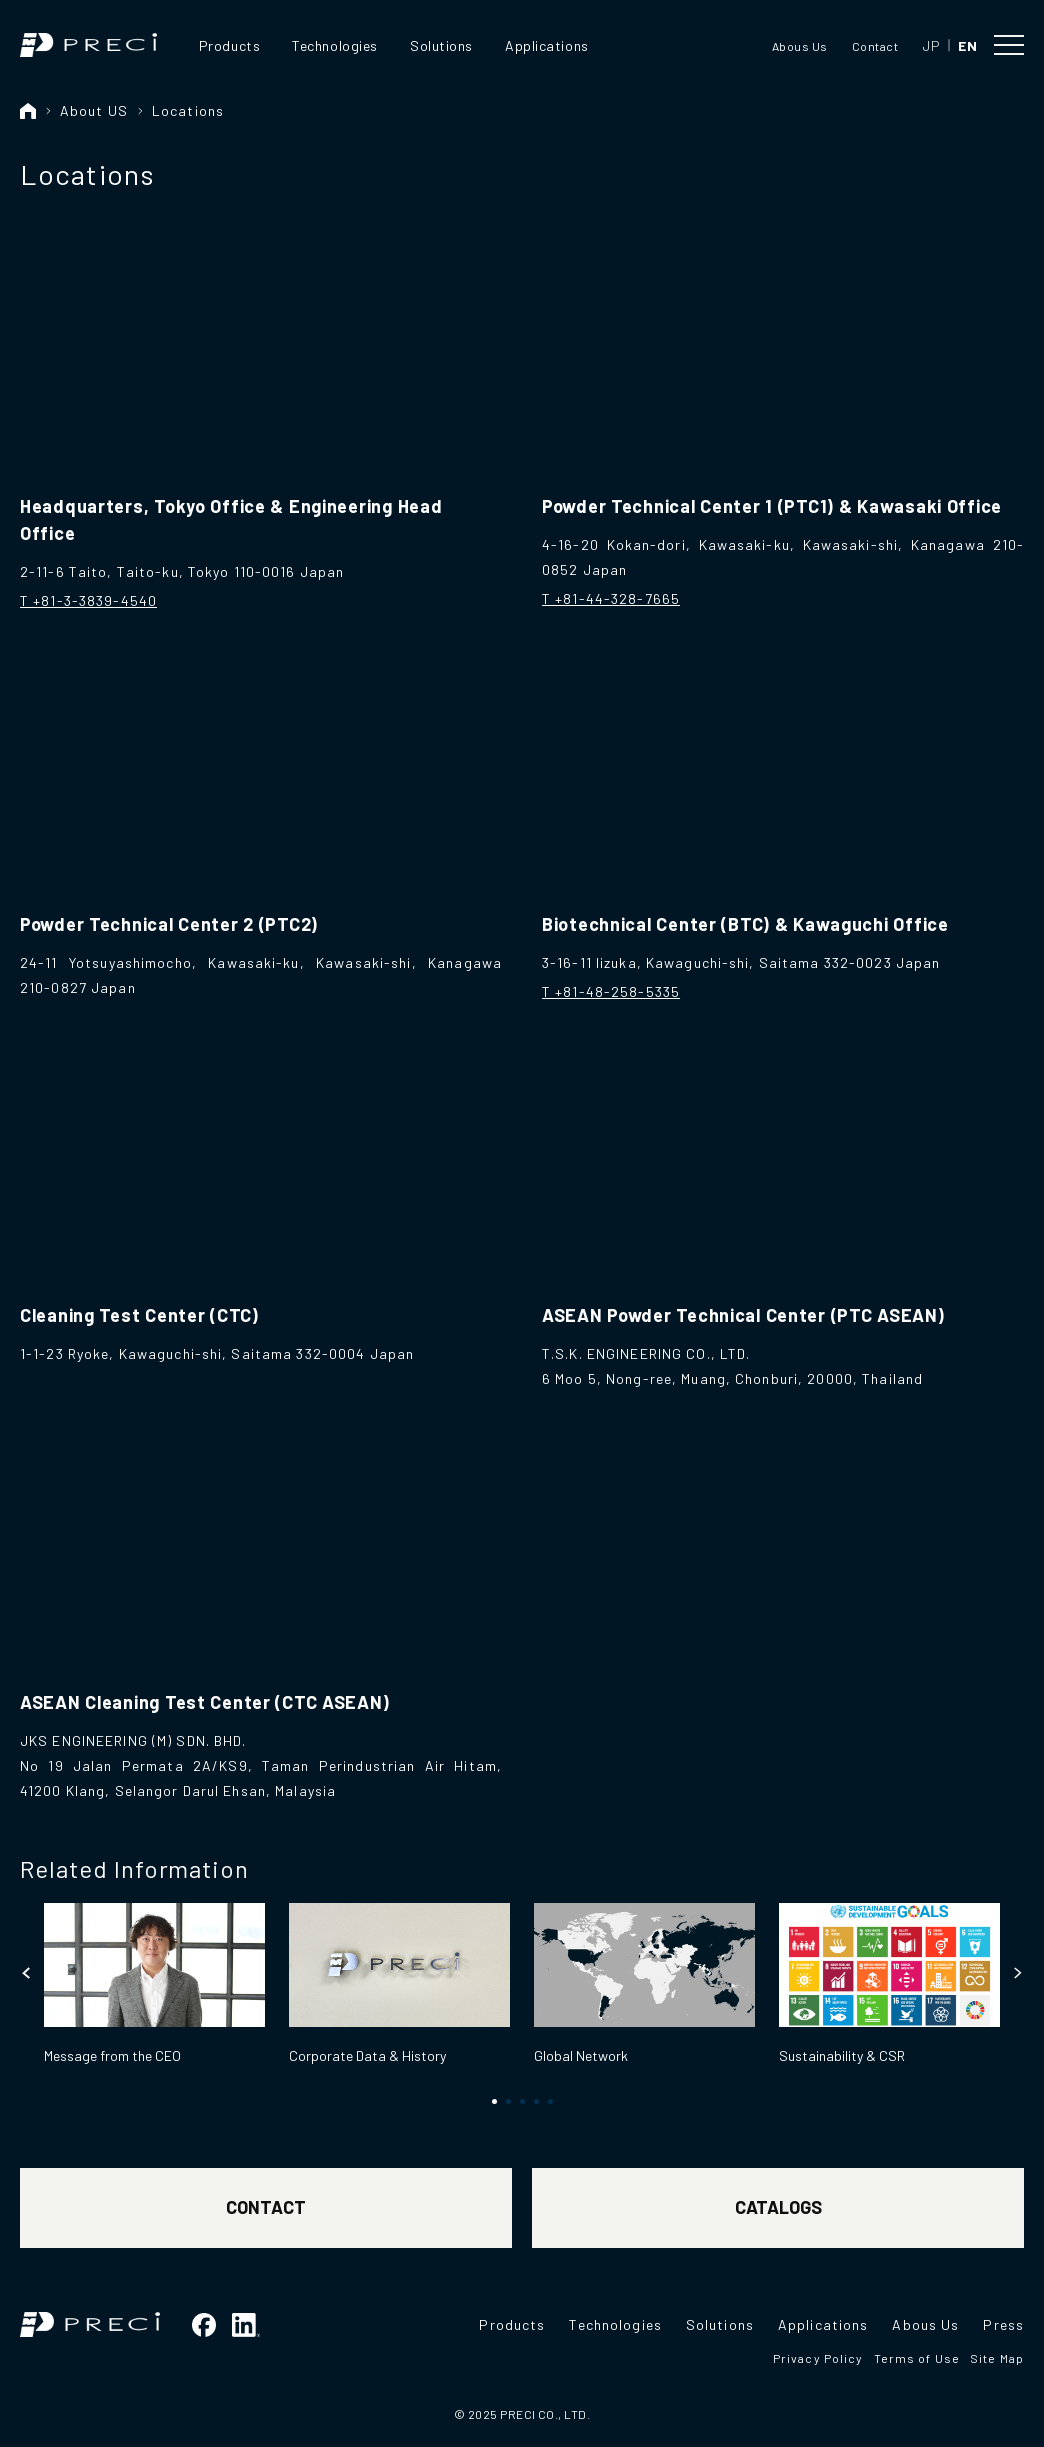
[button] (27, 1973)
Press (1003, 2324)
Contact (875, 46)
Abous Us (800, 46)
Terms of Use (917, 2358)
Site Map (997, 2358)
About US (94, 110)
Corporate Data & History (367, 2055)
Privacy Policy (818, 2358)
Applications (547, 45)
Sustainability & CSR (842, 2055)
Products (229, 45)
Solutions (441, 45)
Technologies (335, 45)
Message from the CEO (112, 2055)
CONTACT (266, 2207)
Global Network (581, 2055)
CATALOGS (778, 2207)
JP (931, 45)
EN (967, 45)
